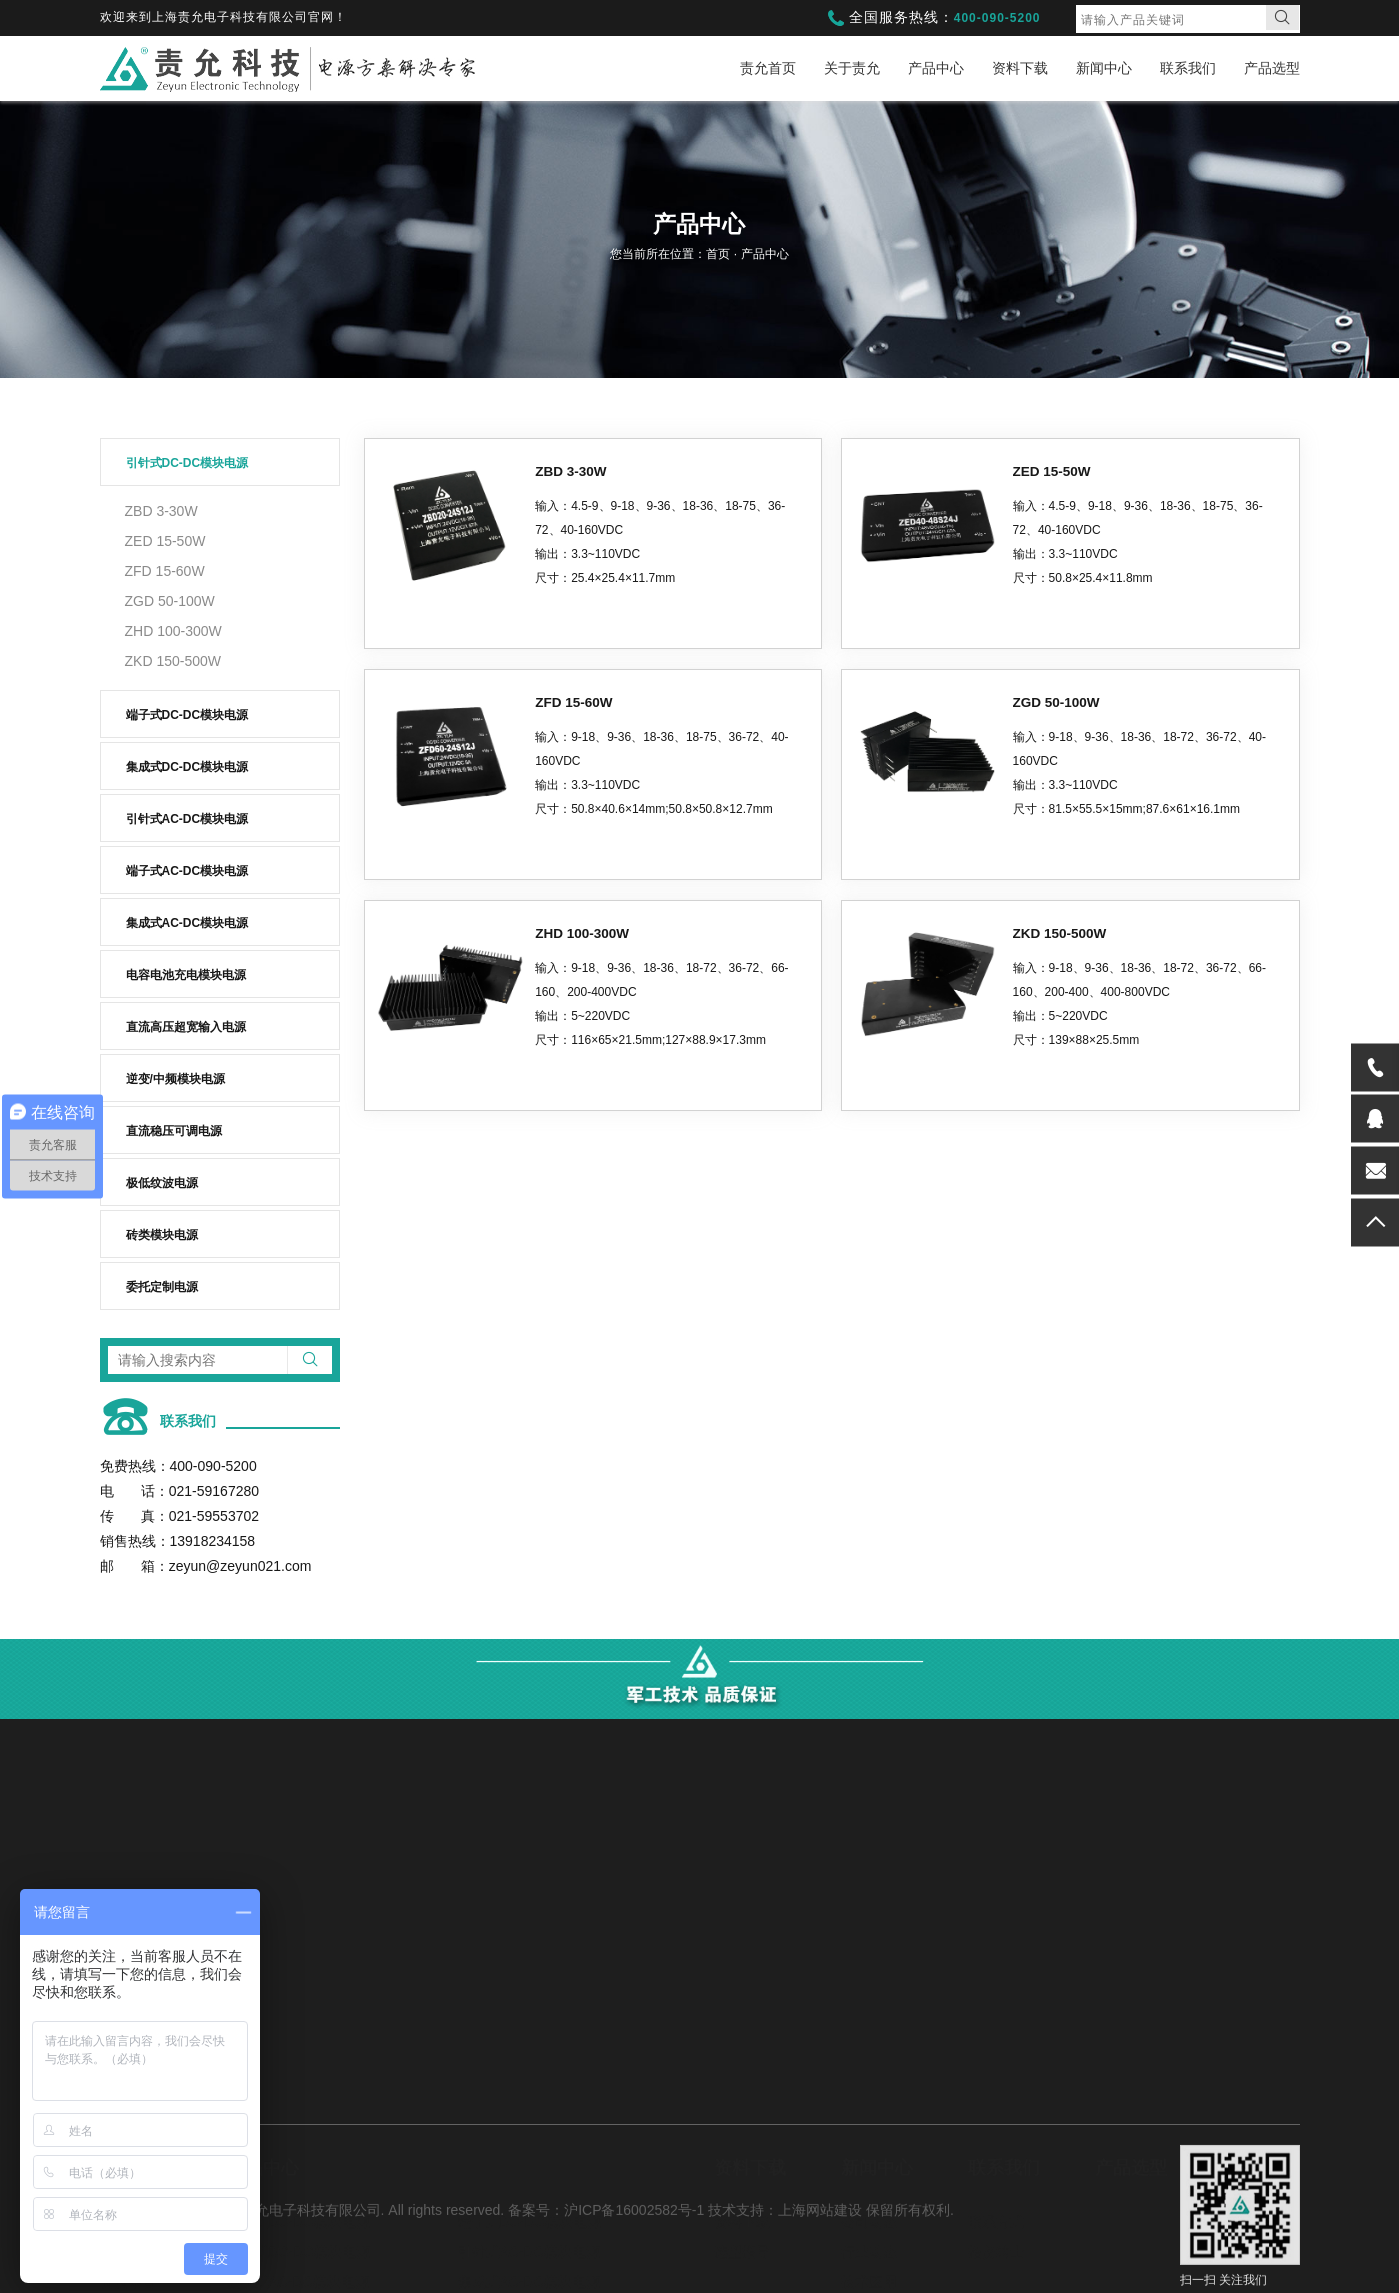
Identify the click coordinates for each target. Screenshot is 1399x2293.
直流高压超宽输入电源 (186, 1027)
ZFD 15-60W (165, 571)
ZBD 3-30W (161, 511)
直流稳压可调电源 (174, 1131)
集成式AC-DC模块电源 (187, 923)
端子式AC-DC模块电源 (187, 871)
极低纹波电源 (162, 1183)
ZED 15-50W (165, 541)
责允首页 (768, 68)
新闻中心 (1104, 68)
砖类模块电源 (162, 1235)
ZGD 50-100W (170, 601)
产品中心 (936, 68)
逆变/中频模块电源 (175, 1079)
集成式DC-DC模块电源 (187, 767)
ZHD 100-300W (173, 631)
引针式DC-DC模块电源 (187, 463)
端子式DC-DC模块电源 (187, 715)
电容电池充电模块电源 (186, 975)
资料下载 (1020, 68)
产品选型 (1272, 68)
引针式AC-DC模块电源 (187, 819)
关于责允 (852, 68)
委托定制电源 (162, 1287)
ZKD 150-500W (173, 661)
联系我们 (1188, 68)
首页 (719, 254)
